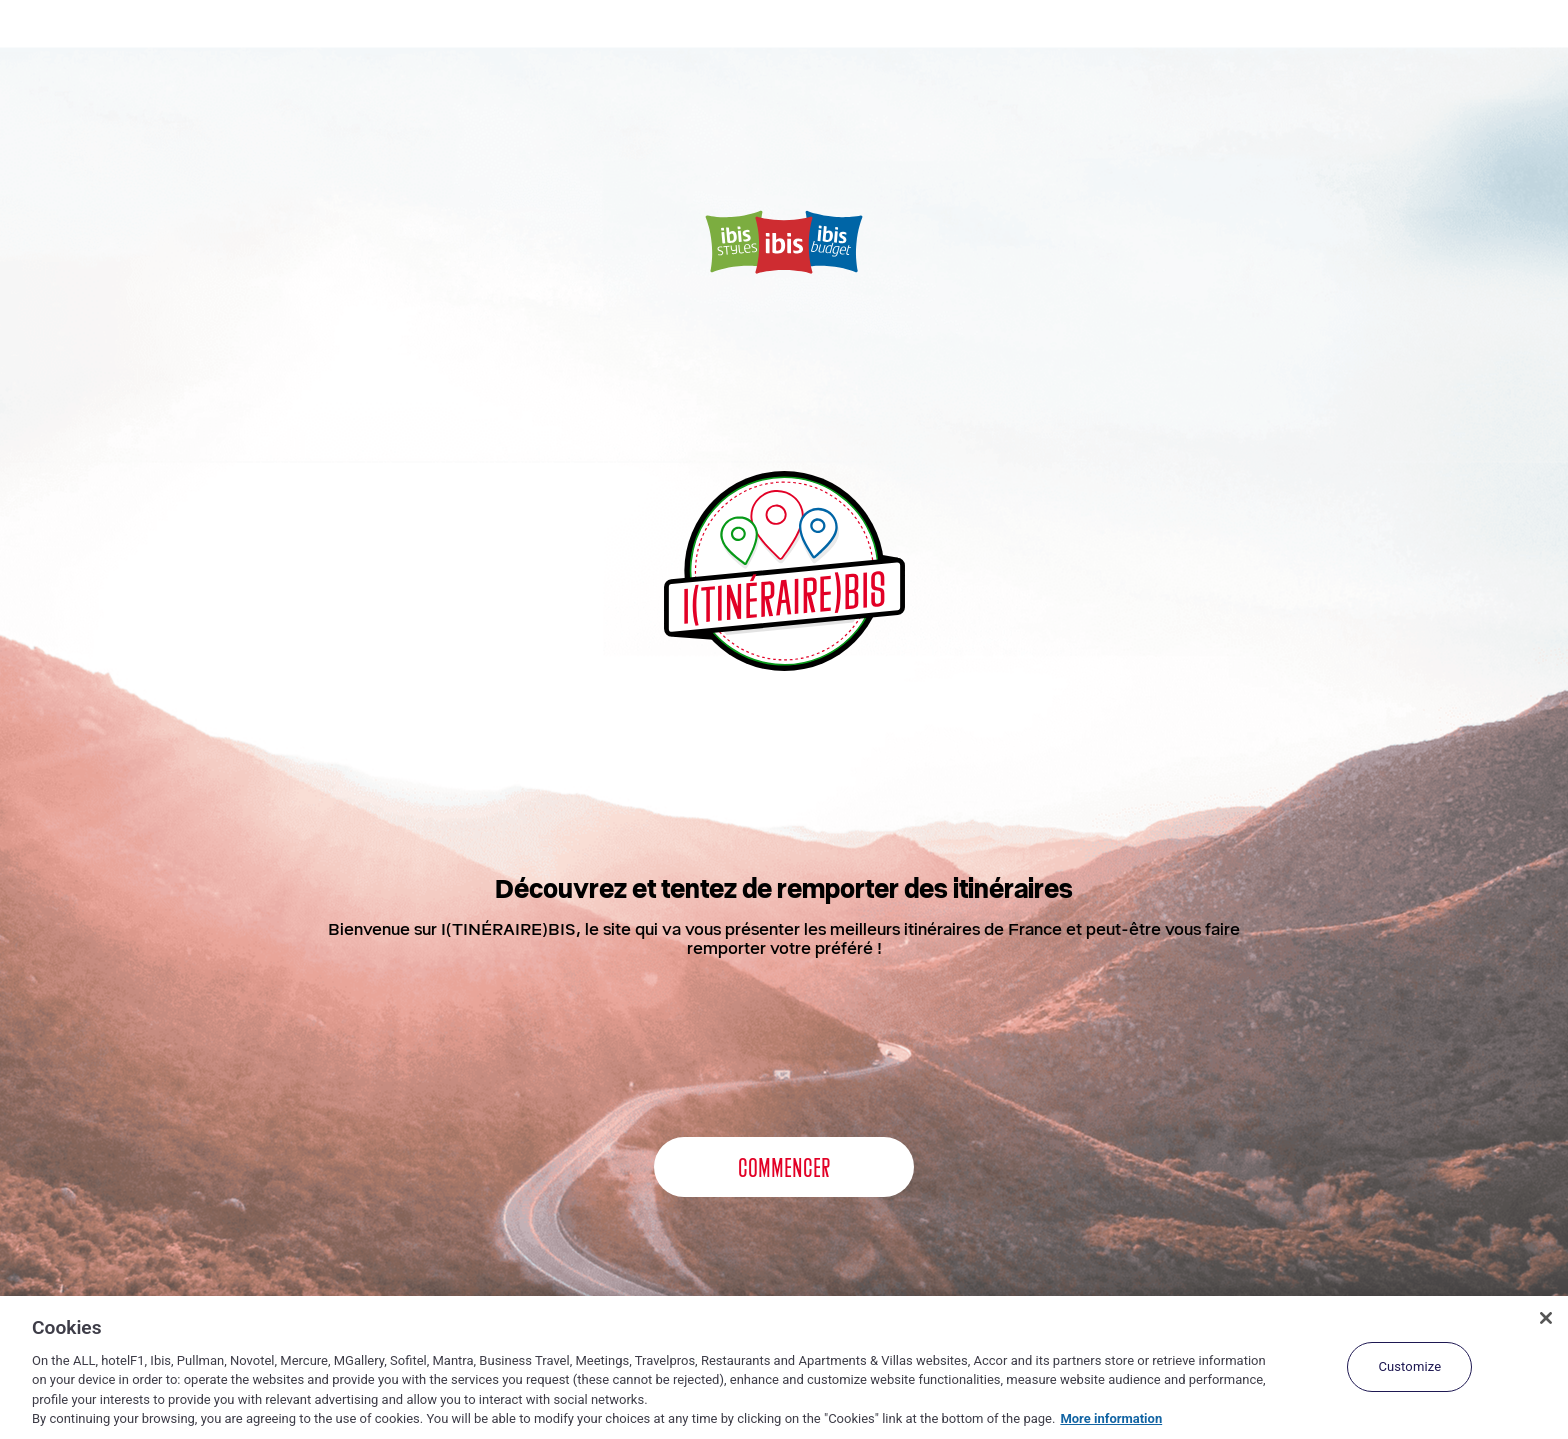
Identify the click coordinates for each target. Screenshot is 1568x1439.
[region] (784, 1367)
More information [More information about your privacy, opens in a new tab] (1111, 1418)
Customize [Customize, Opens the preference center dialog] (1409, 1366)
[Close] (1546, 1318)
